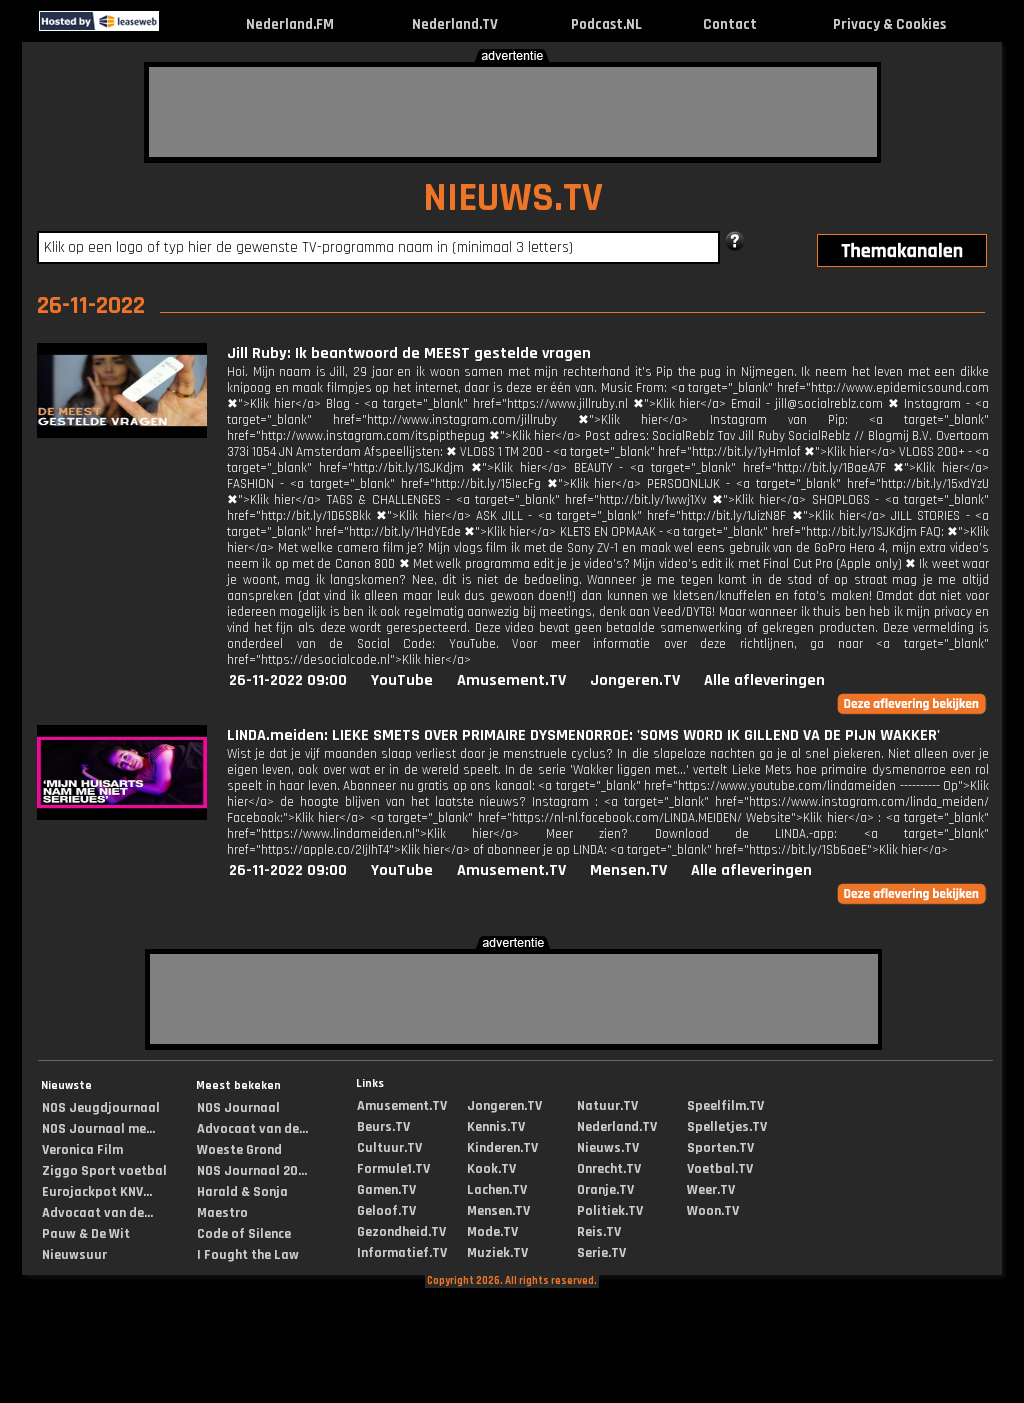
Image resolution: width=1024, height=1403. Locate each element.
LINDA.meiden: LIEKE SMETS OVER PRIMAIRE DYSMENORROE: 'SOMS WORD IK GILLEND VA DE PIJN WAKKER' (583, 735)
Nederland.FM (290, 24)
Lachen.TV (497, 1190)
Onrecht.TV (609, 1169)
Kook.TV (491, 1169)
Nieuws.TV (608, 1148)
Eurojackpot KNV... (97, 1192)
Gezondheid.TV (401, 1232)
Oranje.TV (605, 1190)
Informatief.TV (402, 1253)
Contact (730, 24)
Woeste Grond (239, 1150)
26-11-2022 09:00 (288, 680)
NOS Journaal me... (98, 1129)
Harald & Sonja (242, 1192)
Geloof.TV (386, 1211)
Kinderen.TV (502, 1148)
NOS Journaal (238, 1108)
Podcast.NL (606, 24)
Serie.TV (601, 1253)
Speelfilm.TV (725, 1106)
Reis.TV (599, 1232)
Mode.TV (492, 1232)
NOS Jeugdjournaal (101, 1108)
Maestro (222, 1213)
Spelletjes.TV (727, 1127)
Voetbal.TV (720, 1169)
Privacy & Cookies (889, 24)
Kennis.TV (496, 1127)
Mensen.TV (628, 870)
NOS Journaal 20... (252, 1171)
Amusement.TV (511, 680)
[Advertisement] (513, 112)
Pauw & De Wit (86, 1234)
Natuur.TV (607, 1106)
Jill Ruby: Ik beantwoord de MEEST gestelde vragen (409, 353)
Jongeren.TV (635, 680)
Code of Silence (244, 1234)
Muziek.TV (497, 1253)
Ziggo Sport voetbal (104, 1171)
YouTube (402, 680)
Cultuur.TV (389, 1148)
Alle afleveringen (764, 680)
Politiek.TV (610, 1211)
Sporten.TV (720, 1148)
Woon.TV (713, 1211)
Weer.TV (711, 1190)
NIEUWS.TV (513, 198)
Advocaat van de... (97, 1213)
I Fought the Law (248, 1255)
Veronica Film (82, 1150)
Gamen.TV (386, 1190)
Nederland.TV (455, 24)
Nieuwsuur (74, 1255)
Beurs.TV (383, 1127)
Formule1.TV (393, 1169)
